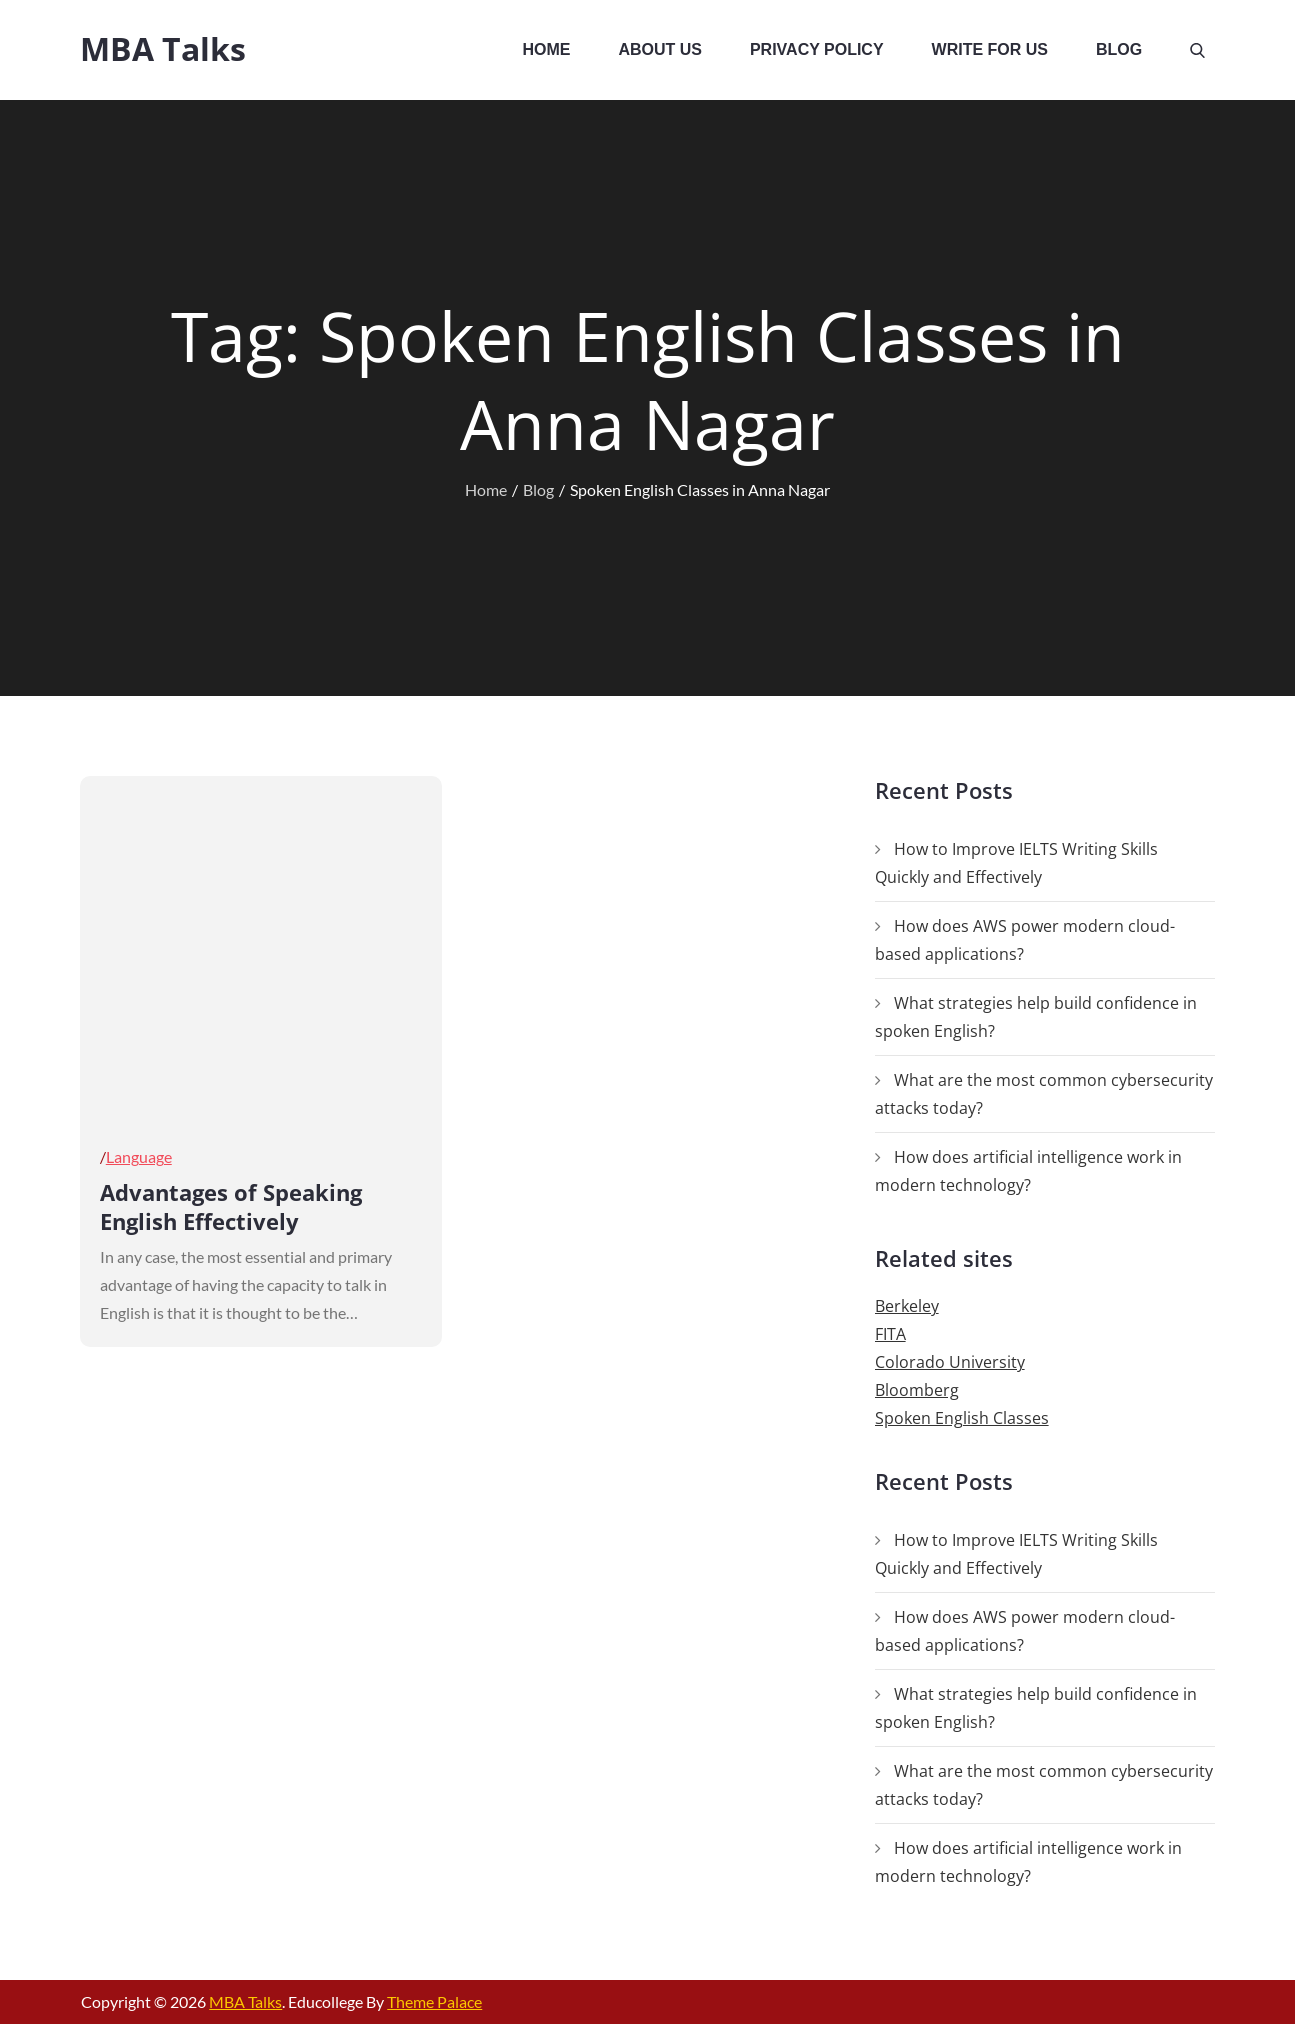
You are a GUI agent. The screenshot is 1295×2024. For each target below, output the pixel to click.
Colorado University (950, 1362)
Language (139, 1156)
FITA (890, 1334)
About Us (660, 49)
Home (546, 49)
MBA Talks (163, 48)
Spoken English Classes (962, 1418)
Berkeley (907, 1306)
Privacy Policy (817, 49)
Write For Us (990, 49)
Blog (1119, 49)
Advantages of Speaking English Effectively (231, 1206)
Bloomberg (917, 1390)
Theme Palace (434, 2001)
